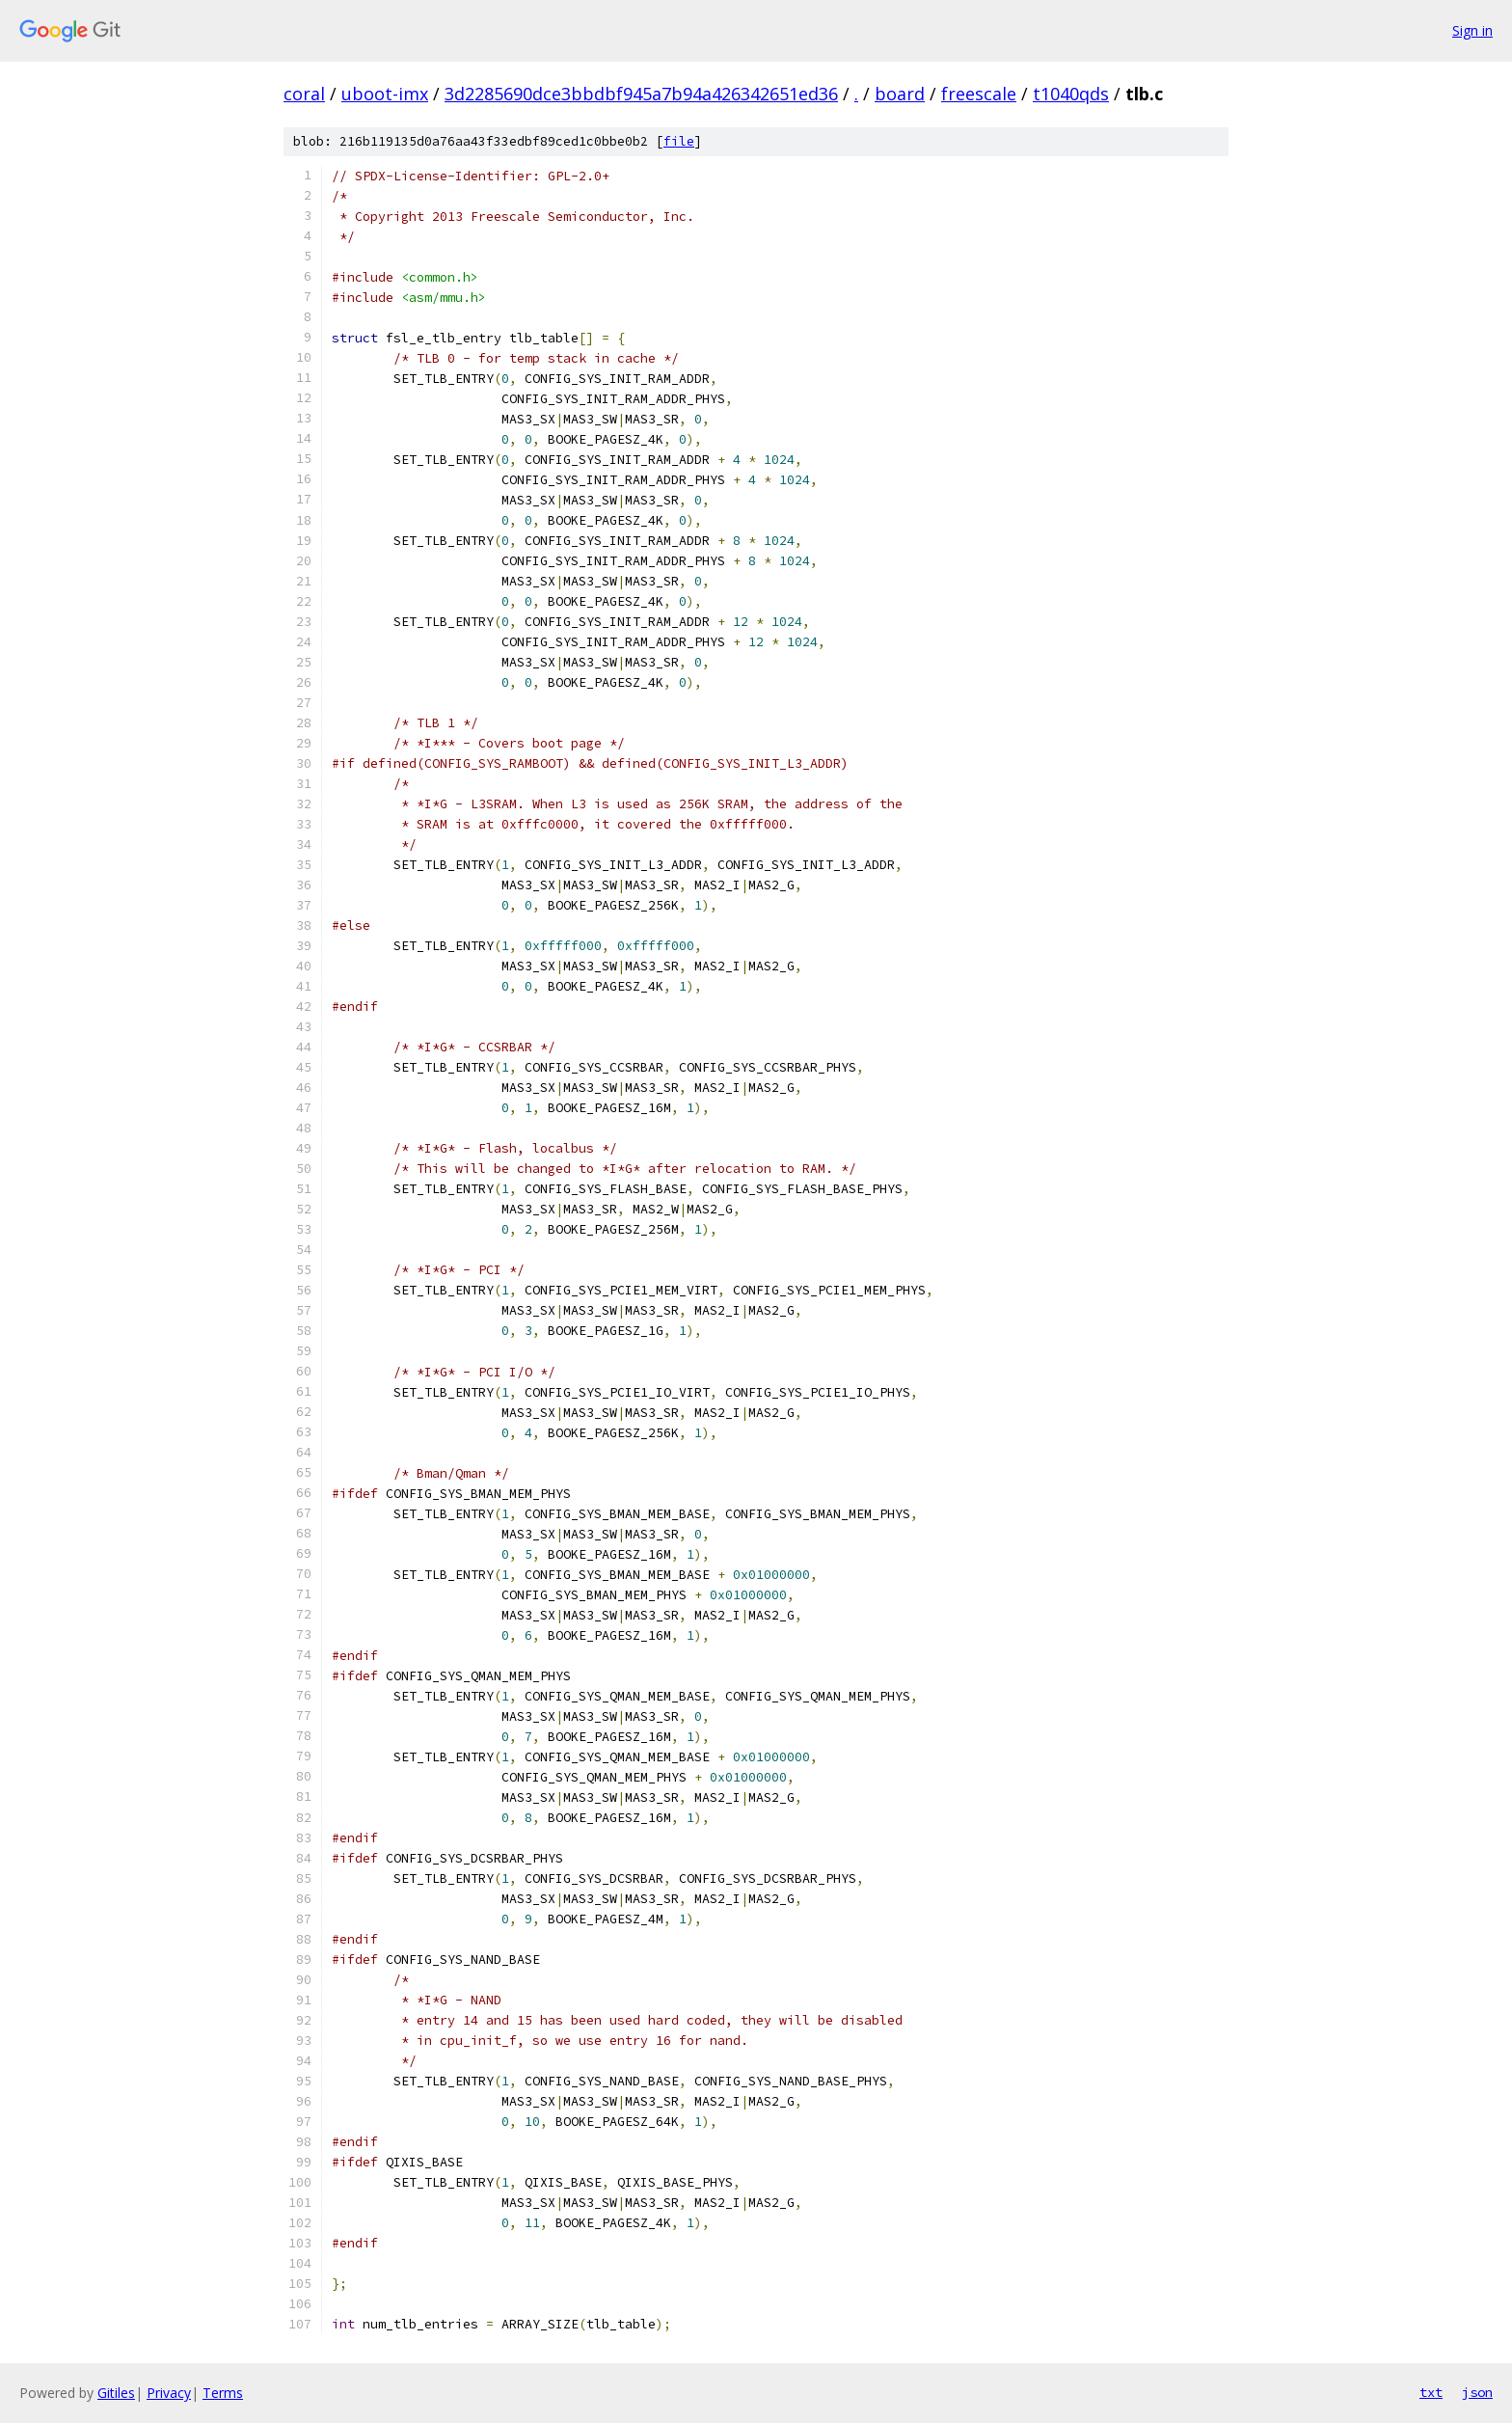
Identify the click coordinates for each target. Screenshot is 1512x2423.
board (900, 93)
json (1477, 2392)
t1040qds (1071, 93)
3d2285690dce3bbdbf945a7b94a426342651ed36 (641, 93)
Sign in (1472, 30)
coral (304, 93)
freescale (978, 93)
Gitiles (116, 2392)
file (678, 141)
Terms (222, 2392)
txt (1431, 2392)
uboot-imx (384, 93)
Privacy (169, 2392)
